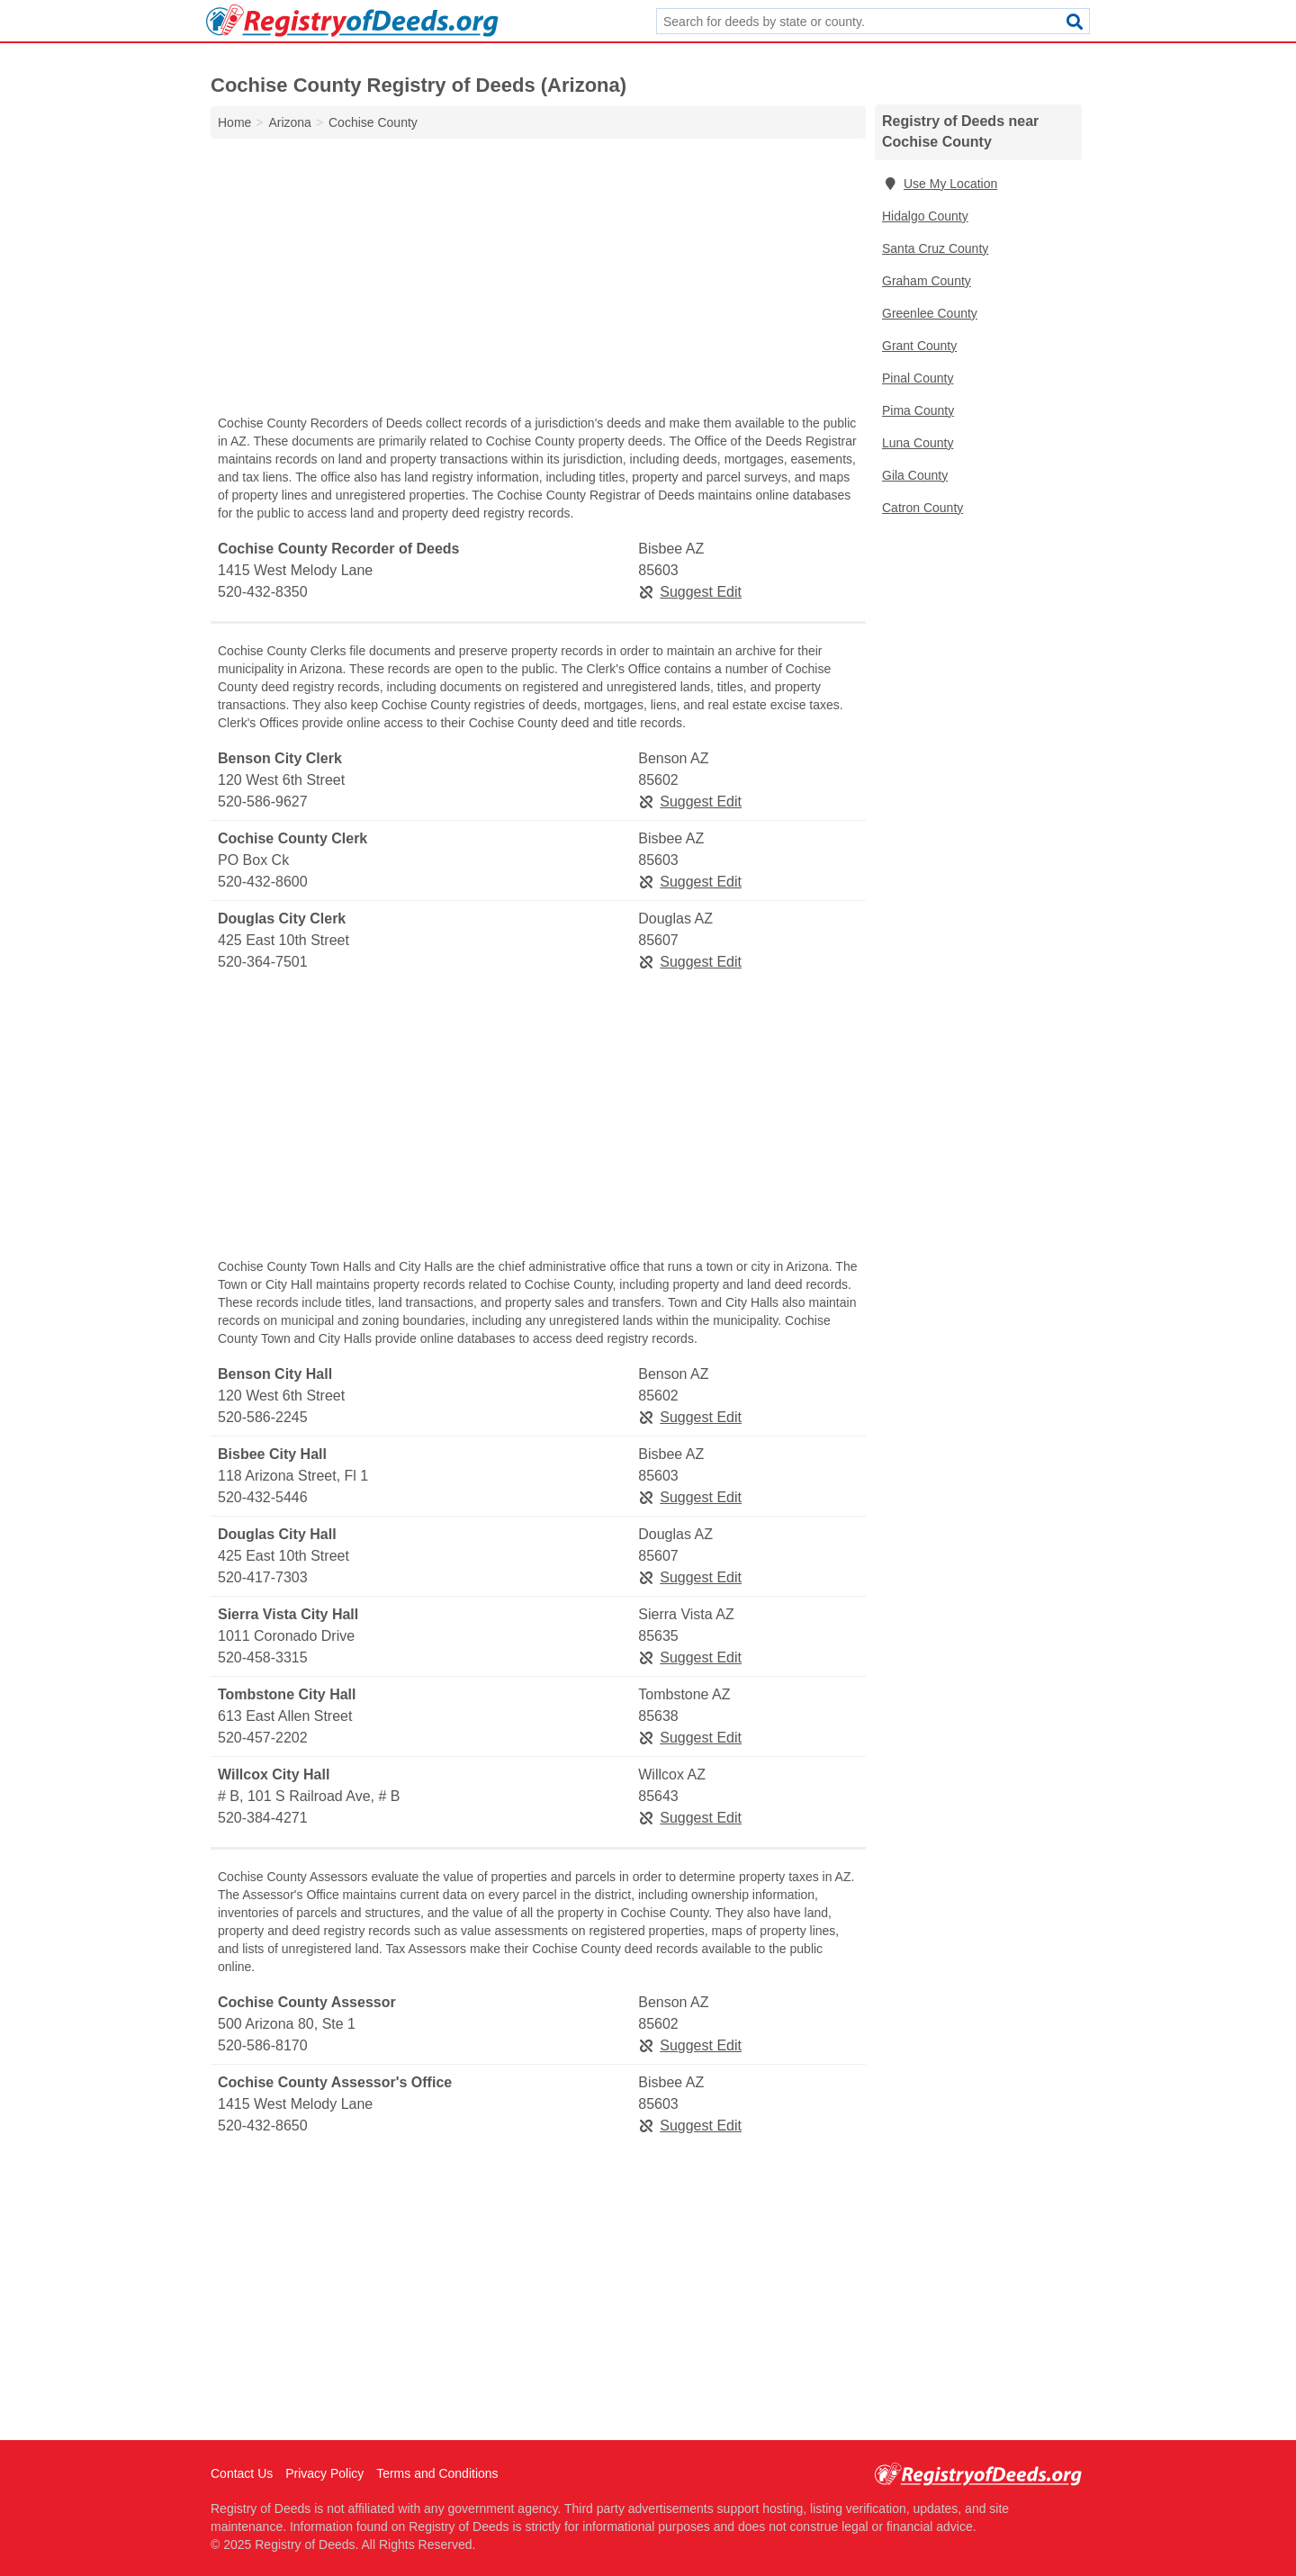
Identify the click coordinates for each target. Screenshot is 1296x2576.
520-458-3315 (263, 1657)
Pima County (918, 410)
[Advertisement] (538, 281)
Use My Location (939, 183)
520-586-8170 (263, 2045)
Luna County (917, 443)
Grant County (919, 345)
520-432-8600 (263, 881)
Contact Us (242, 2473)
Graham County (926, 281)
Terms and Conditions (437, 2473)
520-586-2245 (263, 1417)
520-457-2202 (263, 1737)
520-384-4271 (263, 1817)
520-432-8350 (263, 591)
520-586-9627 (263, 801)
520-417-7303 (263, 1577)
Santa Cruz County (935, 248)
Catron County (922, 507)
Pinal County (917, 378)
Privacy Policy (324, 2473)
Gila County (915, 475)
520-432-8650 (263, 2125)
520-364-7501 (263, 961)
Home (234, 122)
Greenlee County (929, 313)
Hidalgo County (925, 216)
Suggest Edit (690, 591)
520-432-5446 (263, 1497)
